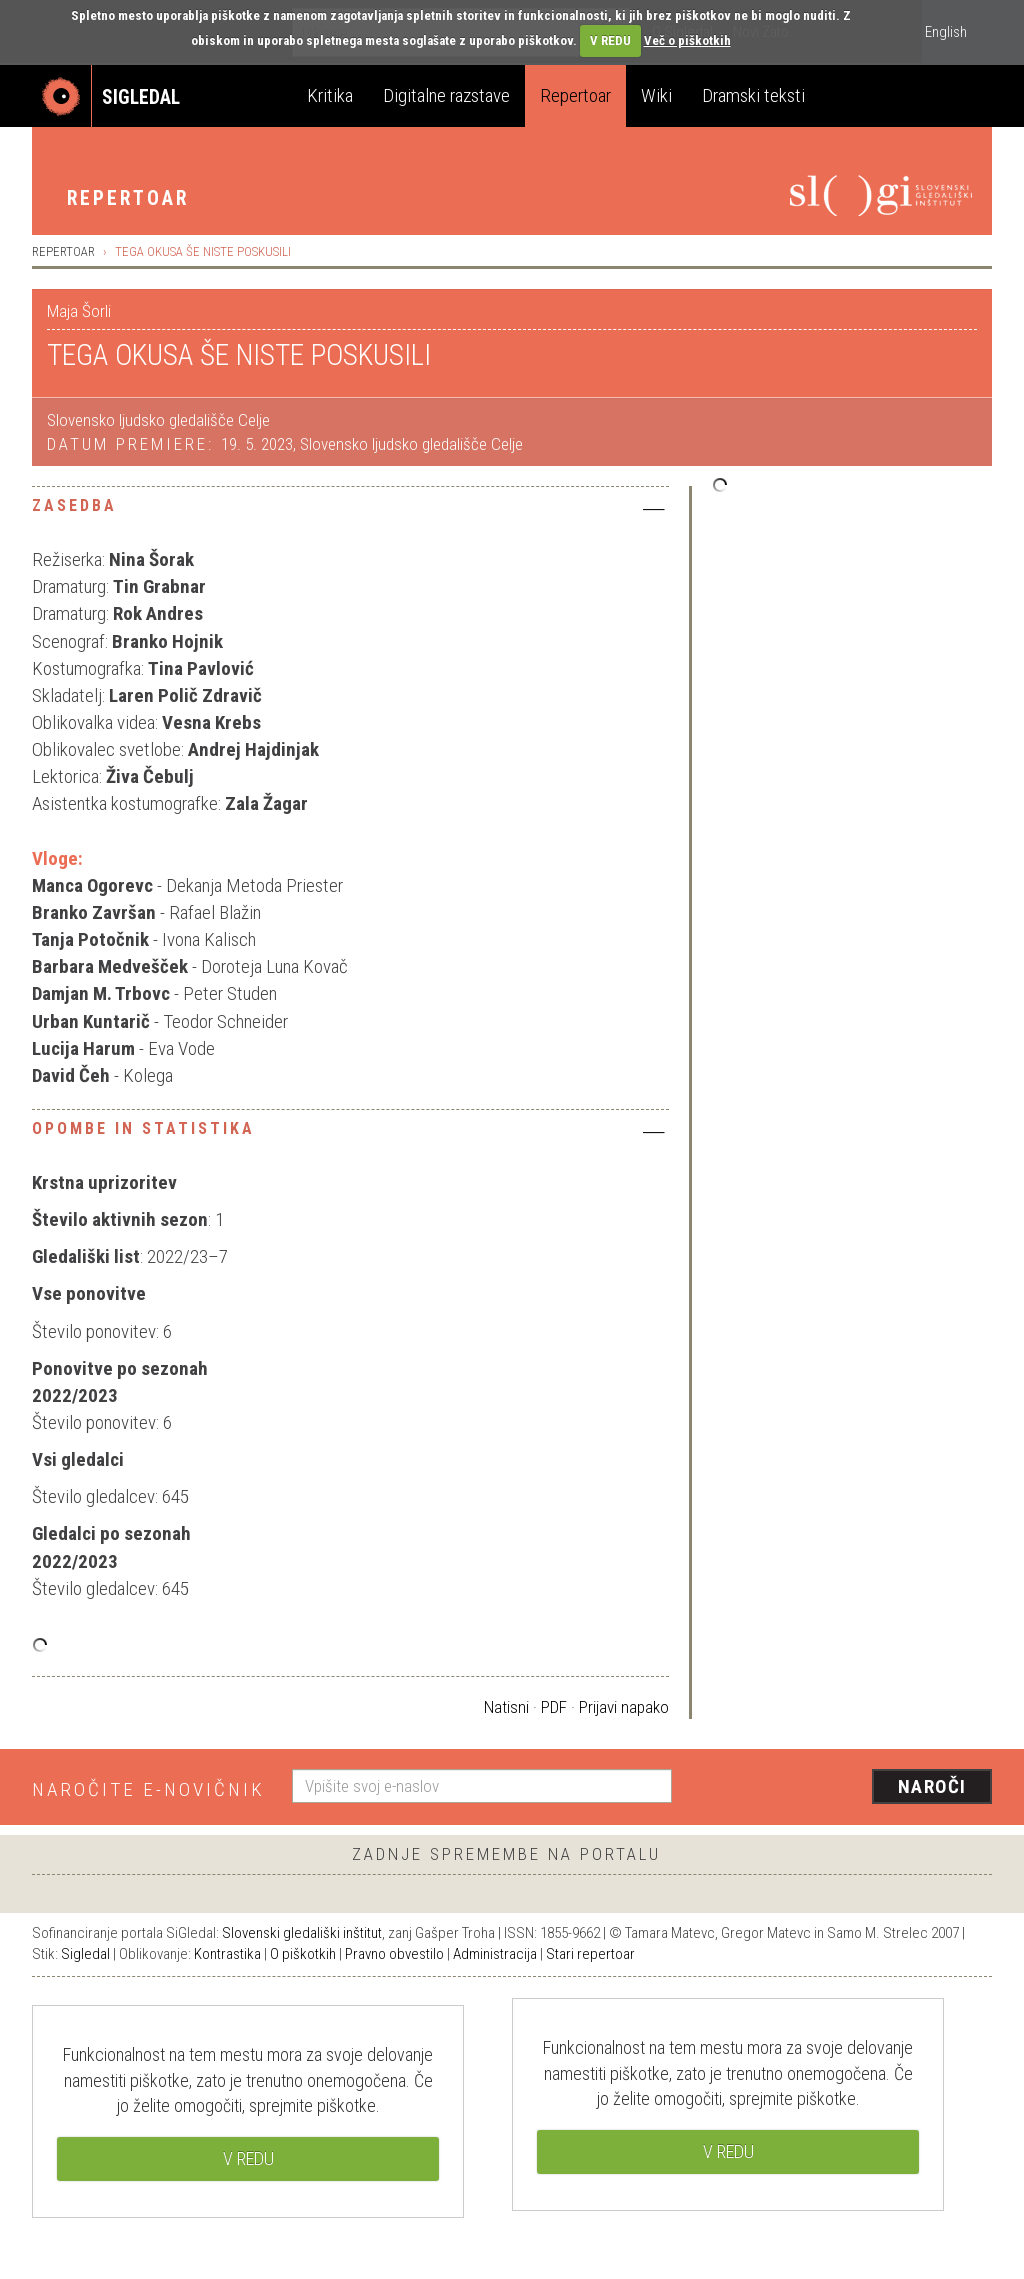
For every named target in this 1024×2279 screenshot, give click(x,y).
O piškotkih (303, 1954)
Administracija (495, 1954)
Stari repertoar (590, 1954)
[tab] (350, 511)
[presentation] (844, 1788)
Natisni (506, 1707)
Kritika (330, 95)
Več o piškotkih (687, 40)
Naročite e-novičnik (148, 1789)
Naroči (932, 1786)
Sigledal (85, 1954)
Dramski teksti (753, 95)
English (946, 32)
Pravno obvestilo (394, 1954)
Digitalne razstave (446, 95)
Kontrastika (227, 1954)
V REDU (610, 40)
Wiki (656, 95)
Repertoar (575, 95)
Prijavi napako (624, 1707)
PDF (554, 1707)
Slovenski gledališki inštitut (302, 1933)
